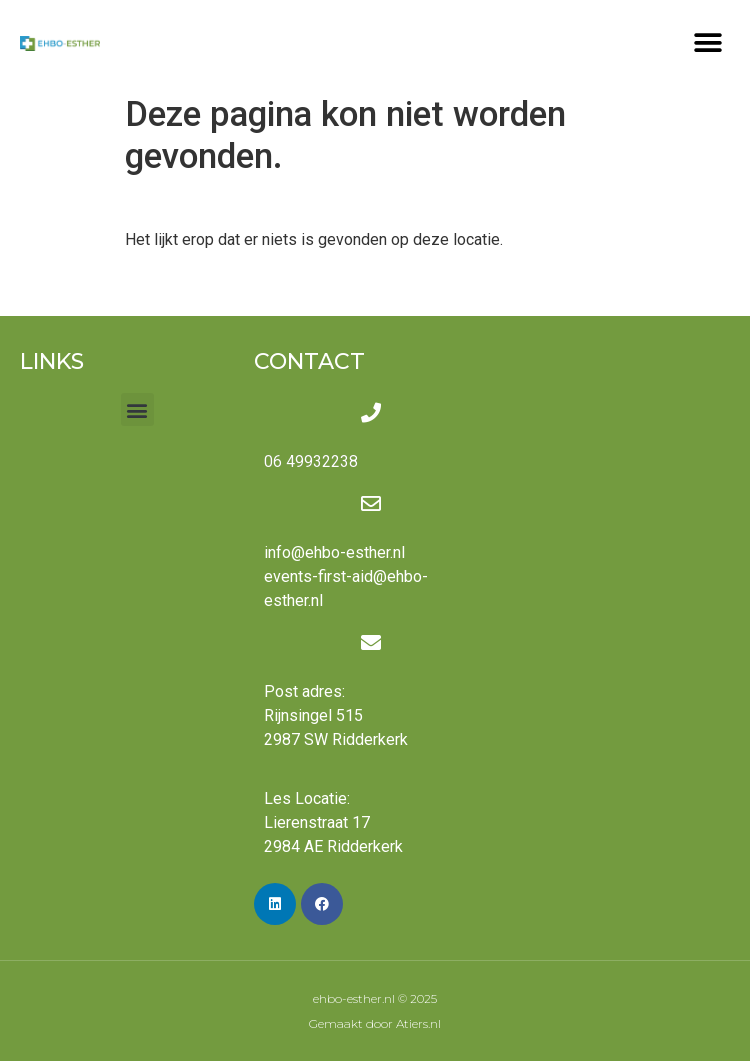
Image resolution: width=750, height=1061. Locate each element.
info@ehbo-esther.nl (334, 552)
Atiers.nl (418, 1023)
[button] (707, 42)
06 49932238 (311, 461)
